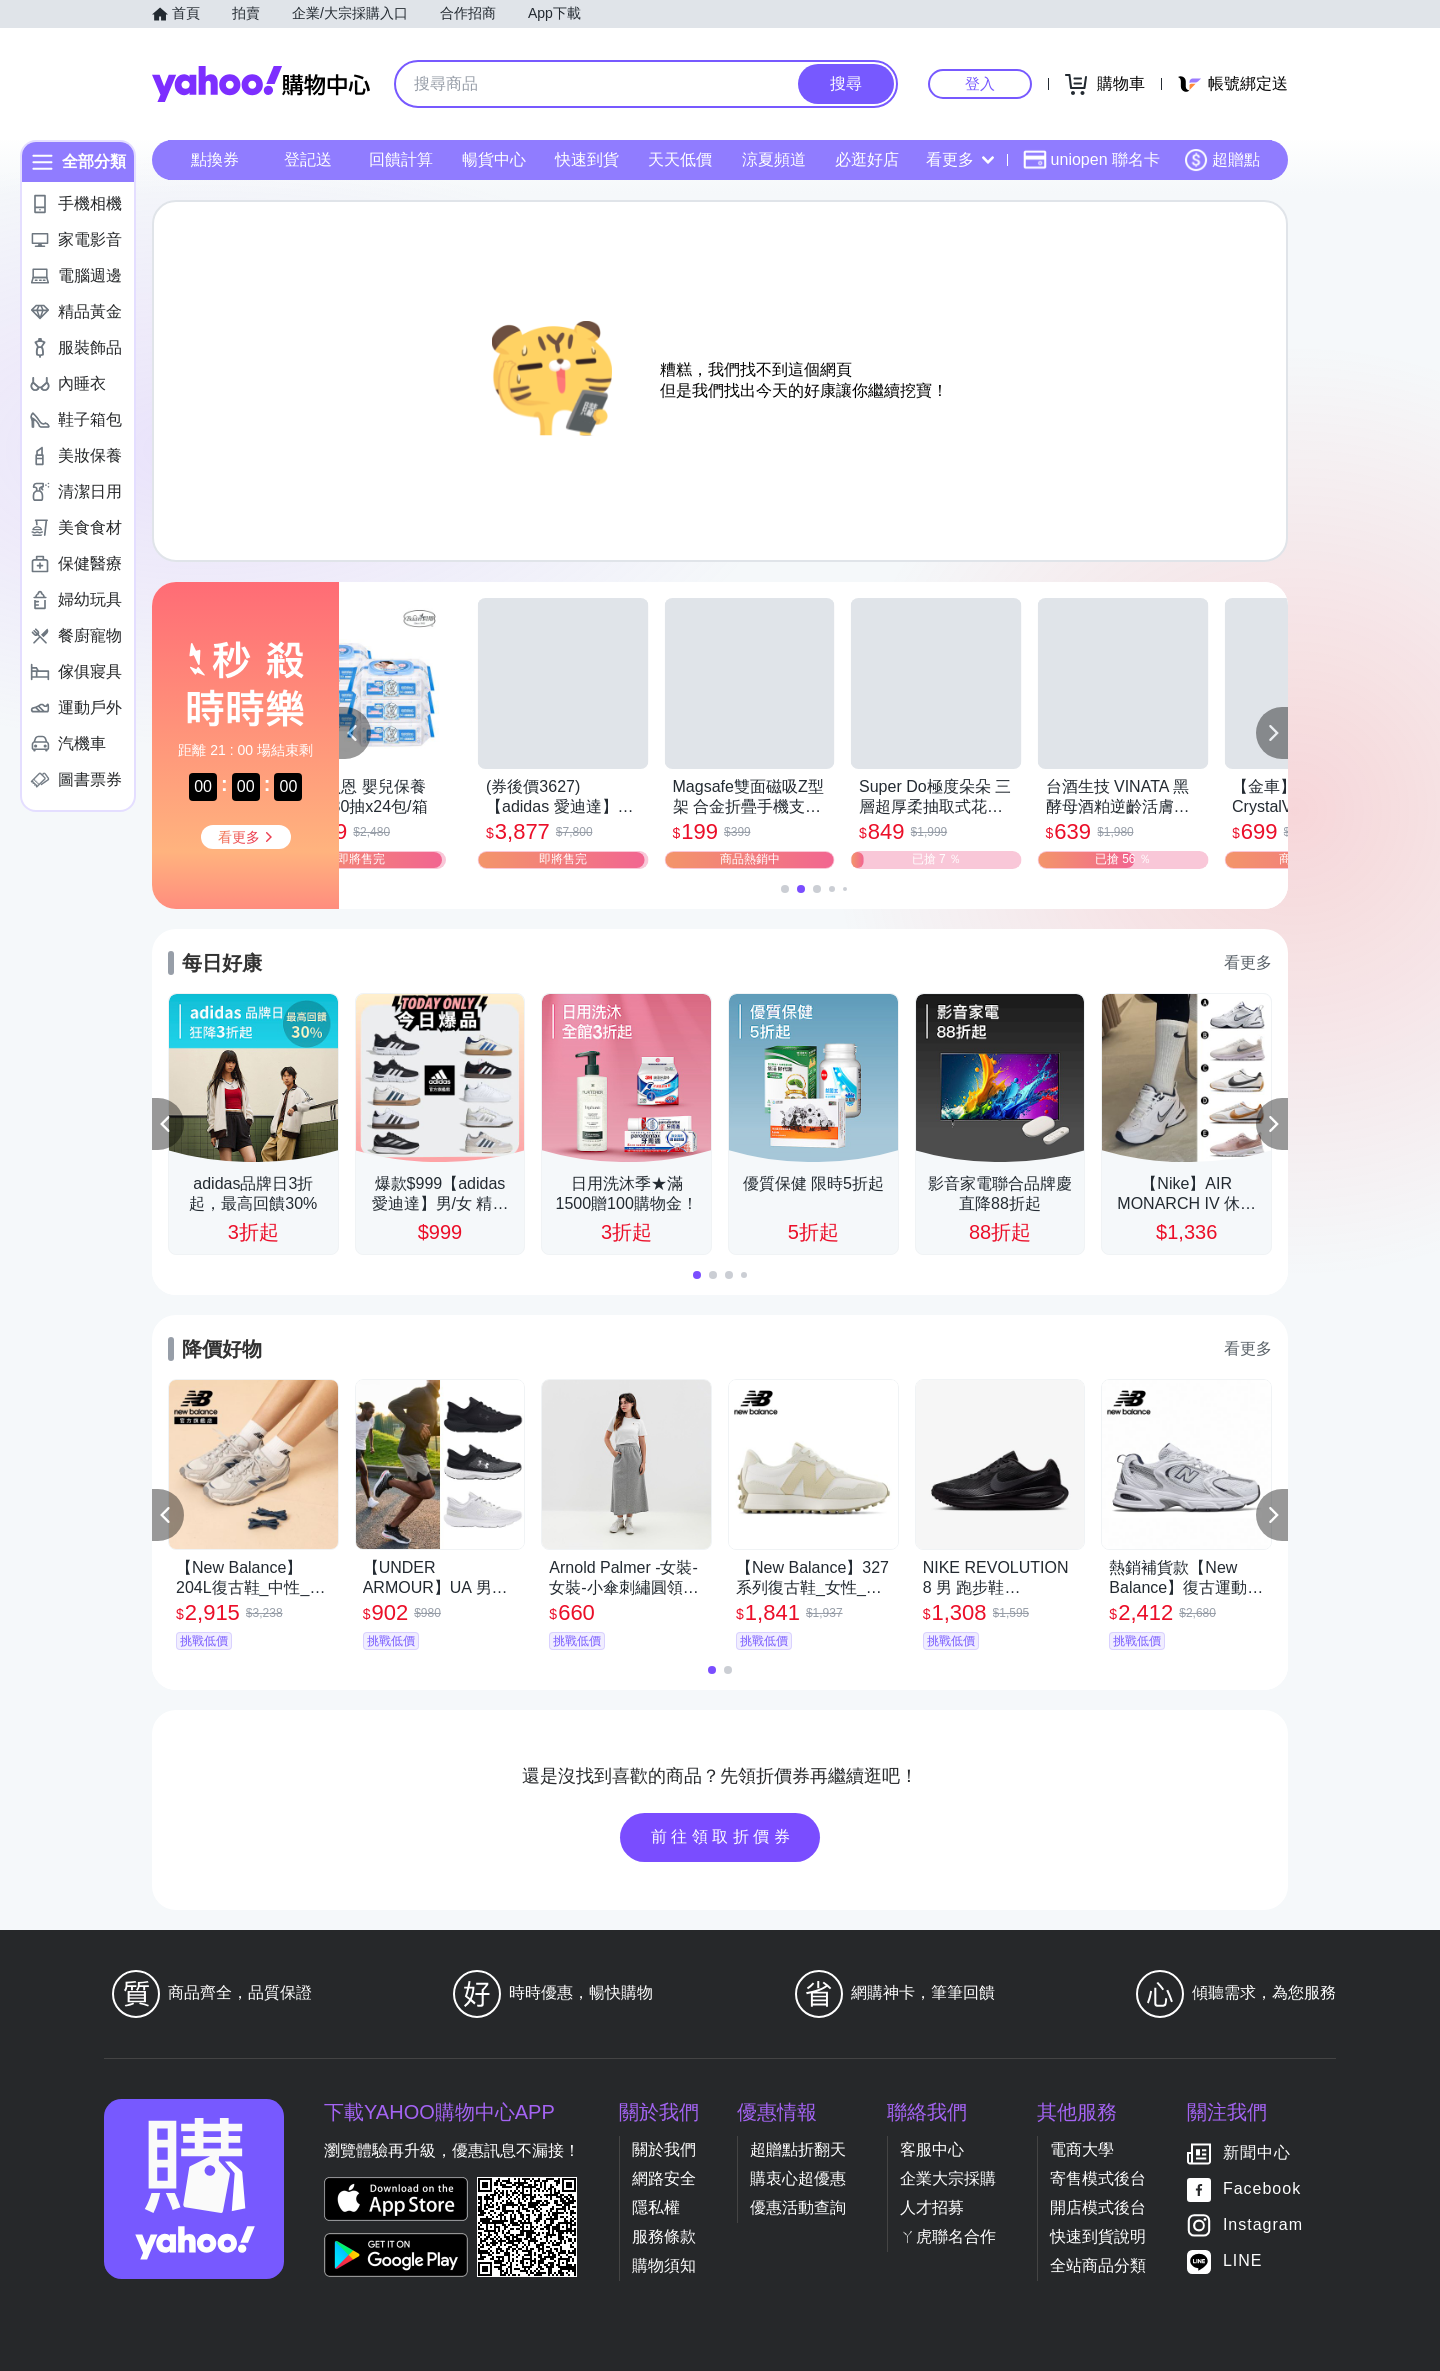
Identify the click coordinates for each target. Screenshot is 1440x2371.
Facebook (1262, 2188)
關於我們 (664, 2149)
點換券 (215, 159)
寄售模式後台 (1098, 2178)
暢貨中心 (494, 159)
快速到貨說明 (1098, 2236)
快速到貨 (587, 159)
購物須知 (664, 2265)
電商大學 (1082, 2149)
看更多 (960, 159)
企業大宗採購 (948, 2178)
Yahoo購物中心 (261, 84)
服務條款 (664, 2236)
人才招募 (932, 2207)
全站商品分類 (1098, 2265)
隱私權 (656, 2207)
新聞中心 (1257, 2152)
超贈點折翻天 (798, 2149)
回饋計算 (401, 159)
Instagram (1263, 2224)
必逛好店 (867, 159)
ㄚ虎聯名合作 (948, 2236)
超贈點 (1222, 160)
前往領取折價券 (723, 1836)
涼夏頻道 (774, 159)
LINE (1243, 2260)
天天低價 (680, 159)
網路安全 (664, 2178)
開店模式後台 (1098, 2207)
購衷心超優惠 (798, 2178)
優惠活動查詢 (798, 2207)
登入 (980, 83)
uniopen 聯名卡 (1091, 160)
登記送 (308, 159)
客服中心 (932, 2149)
